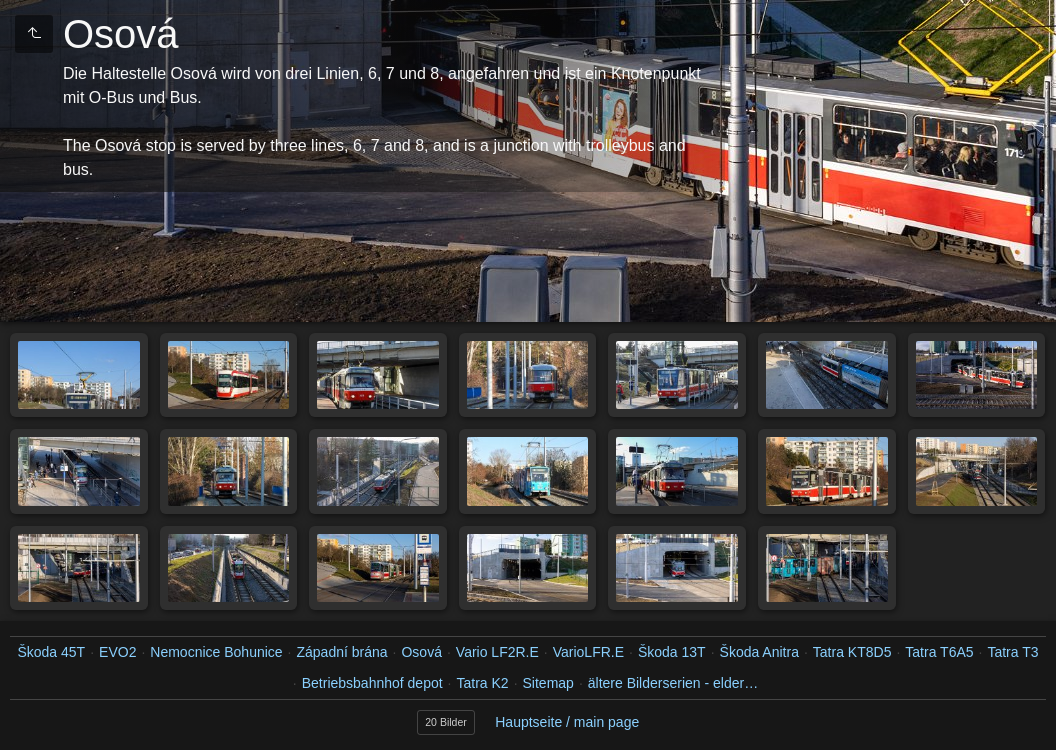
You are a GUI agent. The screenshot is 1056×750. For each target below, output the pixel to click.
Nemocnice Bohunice (216, 652)
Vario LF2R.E (497, 652)
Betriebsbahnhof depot (372, 683)
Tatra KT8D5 (852, 652)
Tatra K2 (482, 683)
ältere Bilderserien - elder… (673, 683)
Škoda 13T (672, 652)
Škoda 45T (51, 652)
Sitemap (548, 683)
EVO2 (117, 652)
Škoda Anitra (759, 652)
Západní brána (342, 652)
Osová (421, 652)
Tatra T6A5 (939, 652)
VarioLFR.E (588, 652)
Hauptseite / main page (567, 722)
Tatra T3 (1012, 652)
